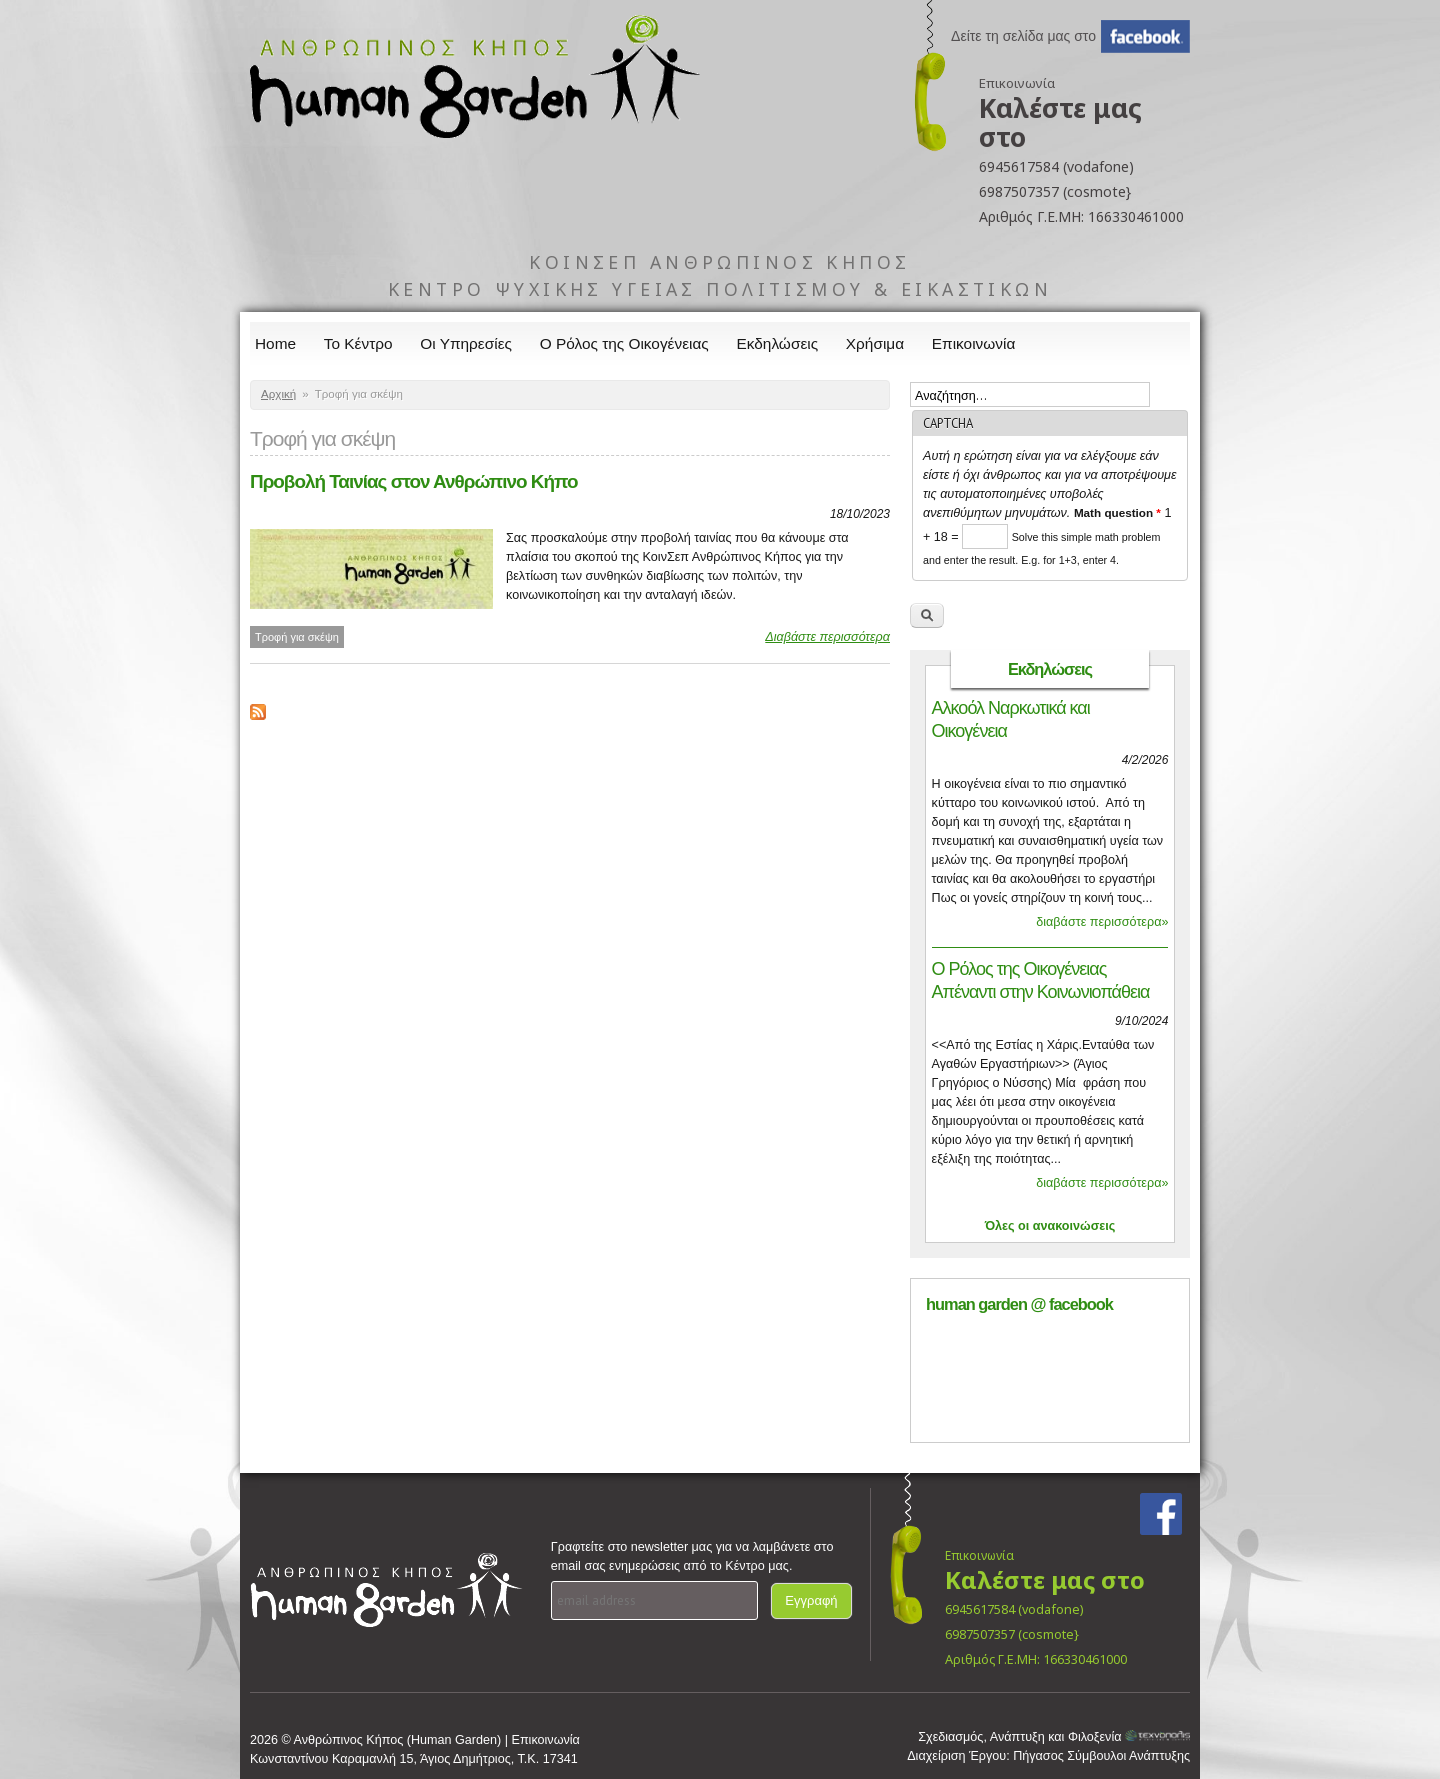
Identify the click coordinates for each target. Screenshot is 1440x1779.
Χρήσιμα (875, 343)
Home (275, 343)
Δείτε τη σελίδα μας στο (1023, 36)
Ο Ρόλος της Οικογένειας (624, 343)
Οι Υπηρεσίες (466, 343)
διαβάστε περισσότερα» (1102, 922)
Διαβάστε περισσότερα (827, 637)
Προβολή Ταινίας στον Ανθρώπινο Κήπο (414, 481)
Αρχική (278, 394)
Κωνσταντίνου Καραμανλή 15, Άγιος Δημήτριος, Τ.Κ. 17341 (414, 1759)
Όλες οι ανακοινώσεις (1050, 1226)
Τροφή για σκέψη (297, 637)
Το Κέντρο (358, 343)
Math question (1117, 512)
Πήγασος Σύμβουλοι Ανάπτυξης (1101, 1756)
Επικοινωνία (974, 343)
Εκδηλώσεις (778, 343)
